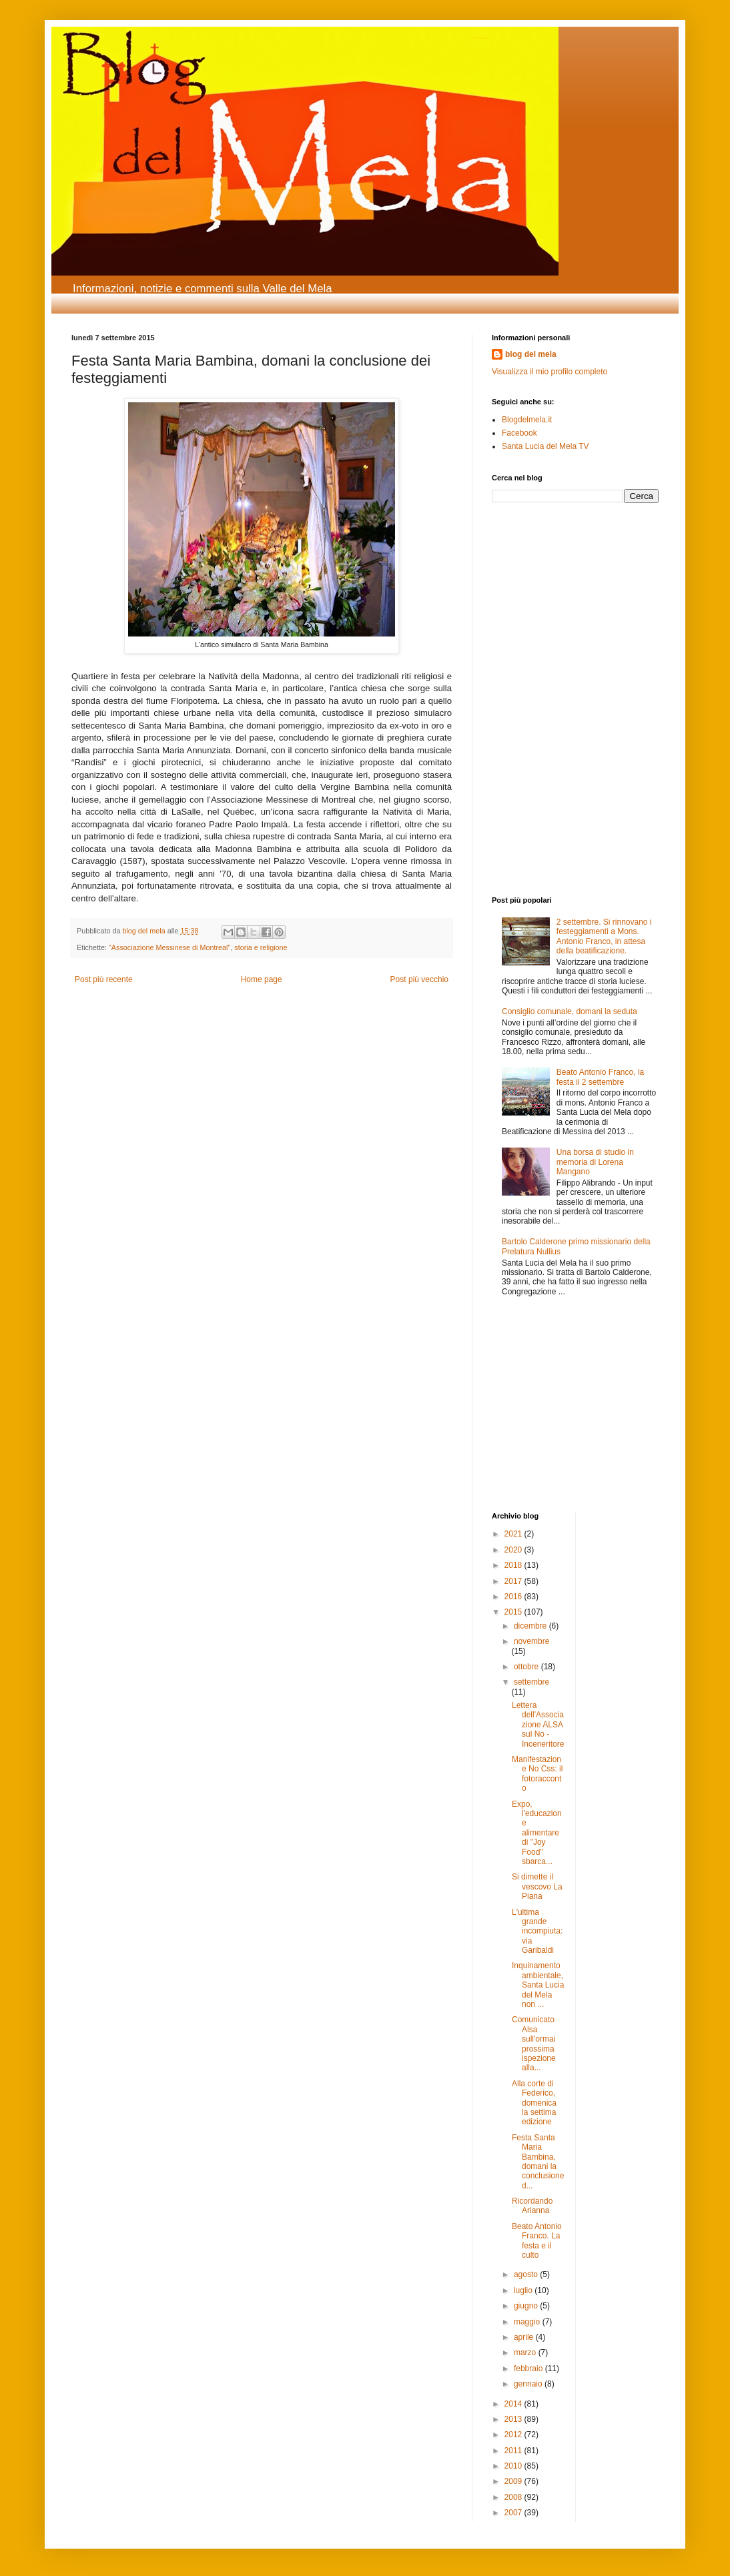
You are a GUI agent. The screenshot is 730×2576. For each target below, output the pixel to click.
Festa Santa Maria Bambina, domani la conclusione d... (538, 2161)
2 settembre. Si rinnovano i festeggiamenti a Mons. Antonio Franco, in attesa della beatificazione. (604, 936)
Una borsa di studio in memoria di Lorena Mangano (595, 1162)
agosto (527, 2274)
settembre (531, 1682)
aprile (525, 2337)
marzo (526, 2352)
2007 (514, 2512)
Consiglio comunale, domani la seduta (569, 1011)
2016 (514, 1596)
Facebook (519, 433)
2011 (514, 2450)
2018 (514, 1565)
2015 (514, 1612)
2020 (514, 1550)
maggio (528, 2321)
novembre (531, 1641)
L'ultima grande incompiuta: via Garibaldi (537, 1931)
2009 (514, 2481)
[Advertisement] (532, 603)
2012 (514, 2434)
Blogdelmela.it (527, 419)
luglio (524, 2290)
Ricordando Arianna (532, 2205)
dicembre (531, 1626)
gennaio (529, 2384)
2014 (514, 2404)
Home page (261, 979)
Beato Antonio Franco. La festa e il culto (537, 2241)
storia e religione (260, 947)
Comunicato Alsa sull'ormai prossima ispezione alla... (534, 2043)
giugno (527, 2305)
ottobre (527, 1666)
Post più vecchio (419, 979)
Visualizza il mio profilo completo (549, 371)
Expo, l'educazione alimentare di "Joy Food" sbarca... (537, 1832)
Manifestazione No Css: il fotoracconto (537, 1774)
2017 (514, 1581)
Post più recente (104, 979)
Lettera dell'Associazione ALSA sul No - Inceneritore (538, 1725)
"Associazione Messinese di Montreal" (169, 947)
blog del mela (531, 354)
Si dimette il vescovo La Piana (537, 1886)
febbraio (529, 2368)
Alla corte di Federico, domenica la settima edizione (534, 2103)
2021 (514, 1534)
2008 (514, 2497)
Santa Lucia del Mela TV (545, 446)
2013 (514, 2419)
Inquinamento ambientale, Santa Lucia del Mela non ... (538, 1985)
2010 (514, 2466)
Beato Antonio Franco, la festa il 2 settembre (600, 1076)
